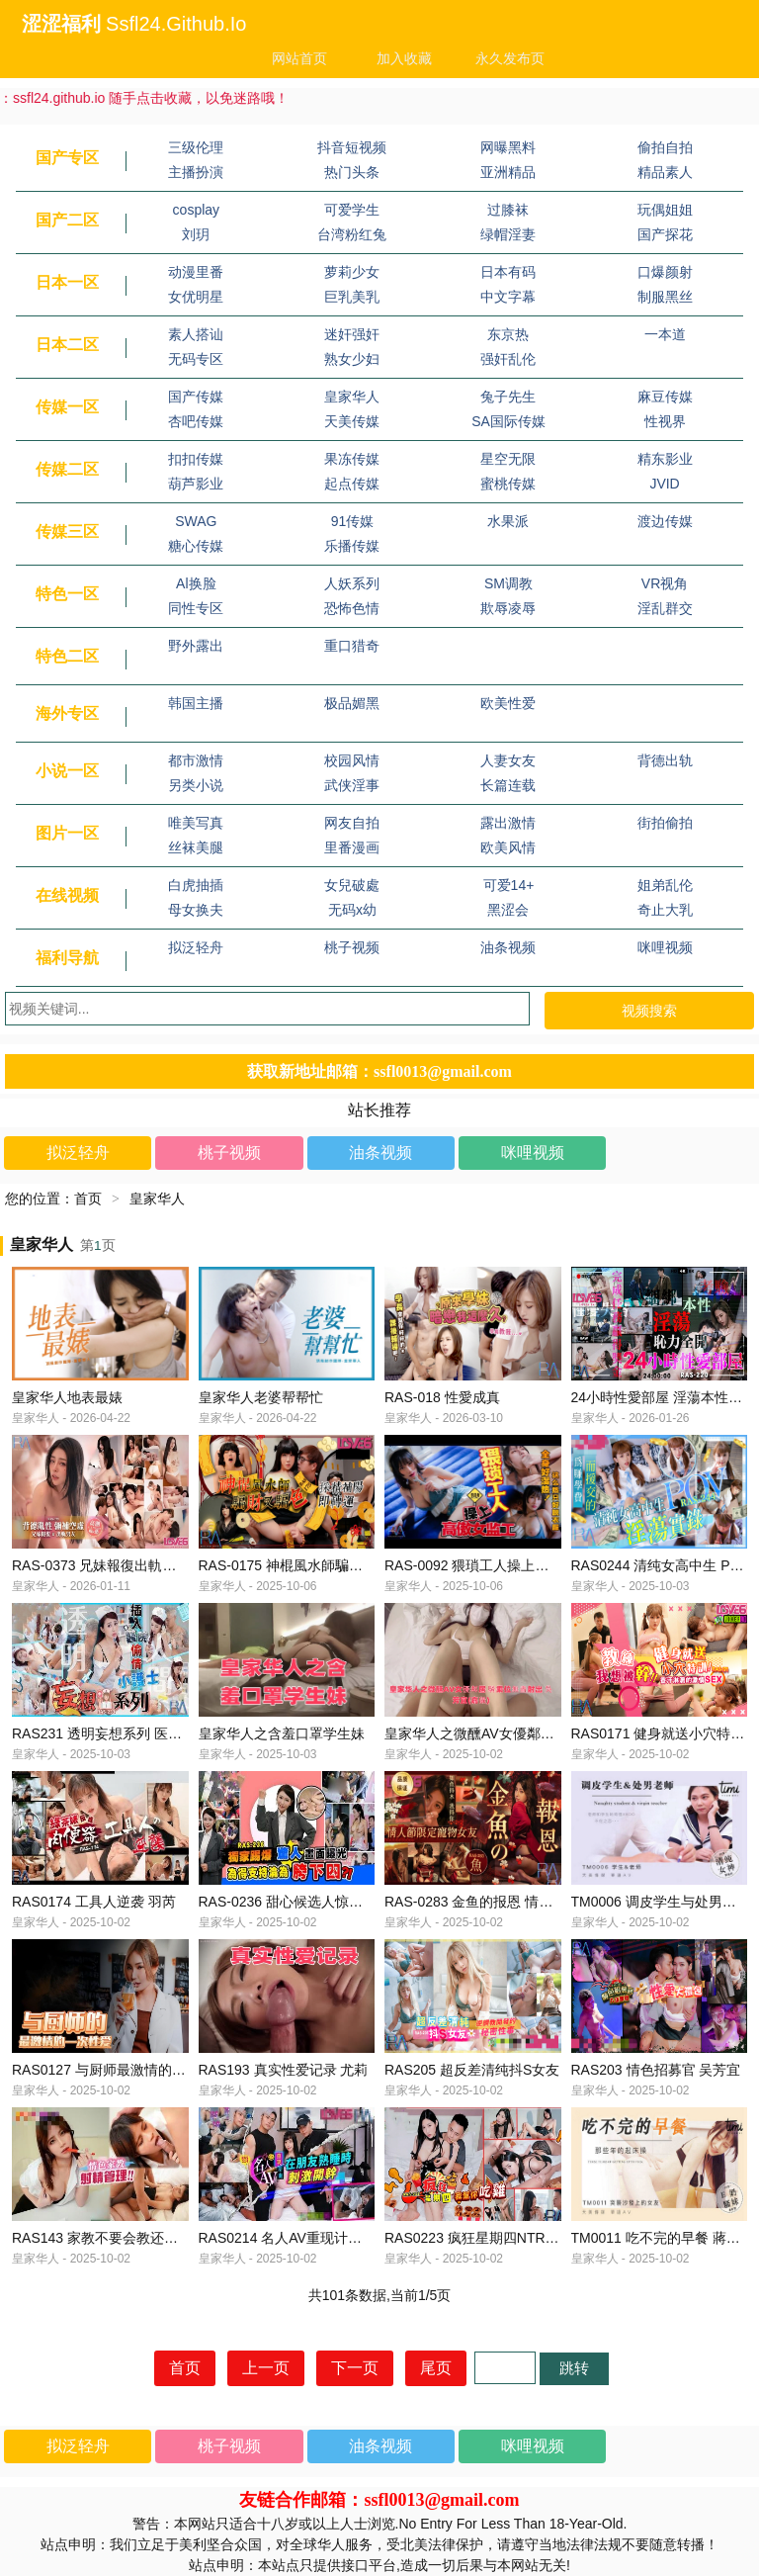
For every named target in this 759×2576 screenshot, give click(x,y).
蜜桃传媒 (508, 483)
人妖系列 (352, 583)
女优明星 (195, 297)
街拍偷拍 (665, 823)
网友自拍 (352, 823)
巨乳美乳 (352, 297)
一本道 (665, 334)
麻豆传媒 (665, 396)
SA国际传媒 (508, 421)
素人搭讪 (195, 334)
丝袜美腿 (195, 847)
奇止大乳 (665, 910)
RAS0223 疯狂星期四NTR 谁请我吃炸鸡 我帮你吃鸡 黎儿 (560, 2238)
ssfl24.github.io (176, 24)
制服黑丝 (665, 297)
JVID (664, 483)
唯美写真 (195, 823)
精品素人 (665, 172)
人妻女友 (508, 760)
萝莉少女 (352, 272)
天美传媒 (352, 421)
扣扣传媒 (195, 459)
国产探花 (665, 234)
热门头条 (352, 172)
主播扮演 (195, 172)
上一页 (266, 2367)
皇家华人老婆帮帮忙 (261, 1397)
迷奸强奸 (352, 334)
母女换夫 (195, 910)
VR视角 (664, 583)
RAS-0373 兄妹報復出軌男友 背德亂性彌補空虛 (158, 1565)
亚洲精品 (508, 172)
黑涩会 (508, 910)
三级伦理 (195, 147)
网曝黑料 (508, 147)
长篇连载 (508, 785)
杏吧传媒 (195, 421)
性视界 (665, 421)
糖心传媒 (195, 546)
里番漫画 (352, 847)
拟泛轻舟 (195, 947)
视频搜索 (649, 1011)
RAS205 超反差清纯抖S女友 (471, 2070)
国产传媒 (195, 396)
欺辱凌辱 (508, 608)
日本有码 (508, 272)
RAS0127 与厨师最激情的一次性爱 (119, 2070)
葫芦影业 (195, 483)
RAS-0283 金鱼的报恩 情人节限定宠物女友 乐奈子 (539, 1902)
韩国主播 (195, 703)
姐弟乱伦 (665, 885)
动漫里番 (195, 272)
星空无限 (508, 459)
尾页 (436, 2367)
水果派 (508, 521)
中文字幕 (508, 297)
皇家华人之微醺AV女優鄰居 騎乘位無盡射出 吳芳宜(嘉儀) (560, 1733)
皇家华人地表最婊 (67, 1397)
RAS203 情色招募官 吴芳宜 (656, 2070)
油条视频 (508, 947)
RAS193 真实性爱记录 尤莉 (284, 2070)
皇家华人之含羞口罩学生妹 (282, 1733)
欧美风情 (508, 847)
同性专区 (195, 608)
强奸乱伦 (508, 359)
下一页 (355, 2367)
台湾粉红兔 (351, 234)
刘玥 (196, 234)
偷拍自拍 (665, 147)
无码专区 (195, 359)
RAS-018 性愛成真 (442, 1397)
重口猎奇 (352, 646)
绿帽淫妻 (508, 234)
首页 (88, 1198)
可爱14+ (509, 885)
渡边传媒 (665, 521)
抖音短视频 (351, 147)
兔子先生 (508, 396)
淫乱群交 (665, 608)
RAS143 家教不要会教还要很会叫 (115, 2238)
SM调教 (508, 583)
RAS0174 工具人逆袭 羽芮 (94, 1902)
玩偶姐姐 (665, 210)
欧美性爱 (508, 703)
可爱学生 (352, 210)
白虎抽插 (195, 885)
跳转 (574, 2367)
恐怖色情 (352, 608)
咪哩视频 (665, 947)
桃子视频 (352, 947)
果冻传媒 (352, 459)
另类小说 (195, 785)
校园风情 (352, 760)
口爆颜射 (665, 272)
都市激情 (195, 760)
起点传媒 (352, 483)
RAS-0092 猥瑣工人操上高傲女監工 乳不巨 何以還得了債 (560, 1565)
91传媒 (353, 521)
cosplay (196, 210)
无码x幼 (352, 910)
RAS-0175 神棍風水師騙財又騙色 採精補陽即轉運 (352, 1565)
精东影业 (665, 459)
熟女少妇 (352, 359)
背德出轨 (665, 760)
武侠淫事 (352, 785)
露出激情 (508, 823)
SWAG (195, 521)
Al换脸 (195, 583)
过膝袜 (508, 210)
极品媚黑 (352, 703)
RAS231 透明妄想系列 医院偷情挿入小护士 (145, 1733)
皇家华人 (352, 396)
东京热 (508, 334)
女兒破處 (352, 885)
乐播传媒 (352, 546)
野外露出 (195, 646)
